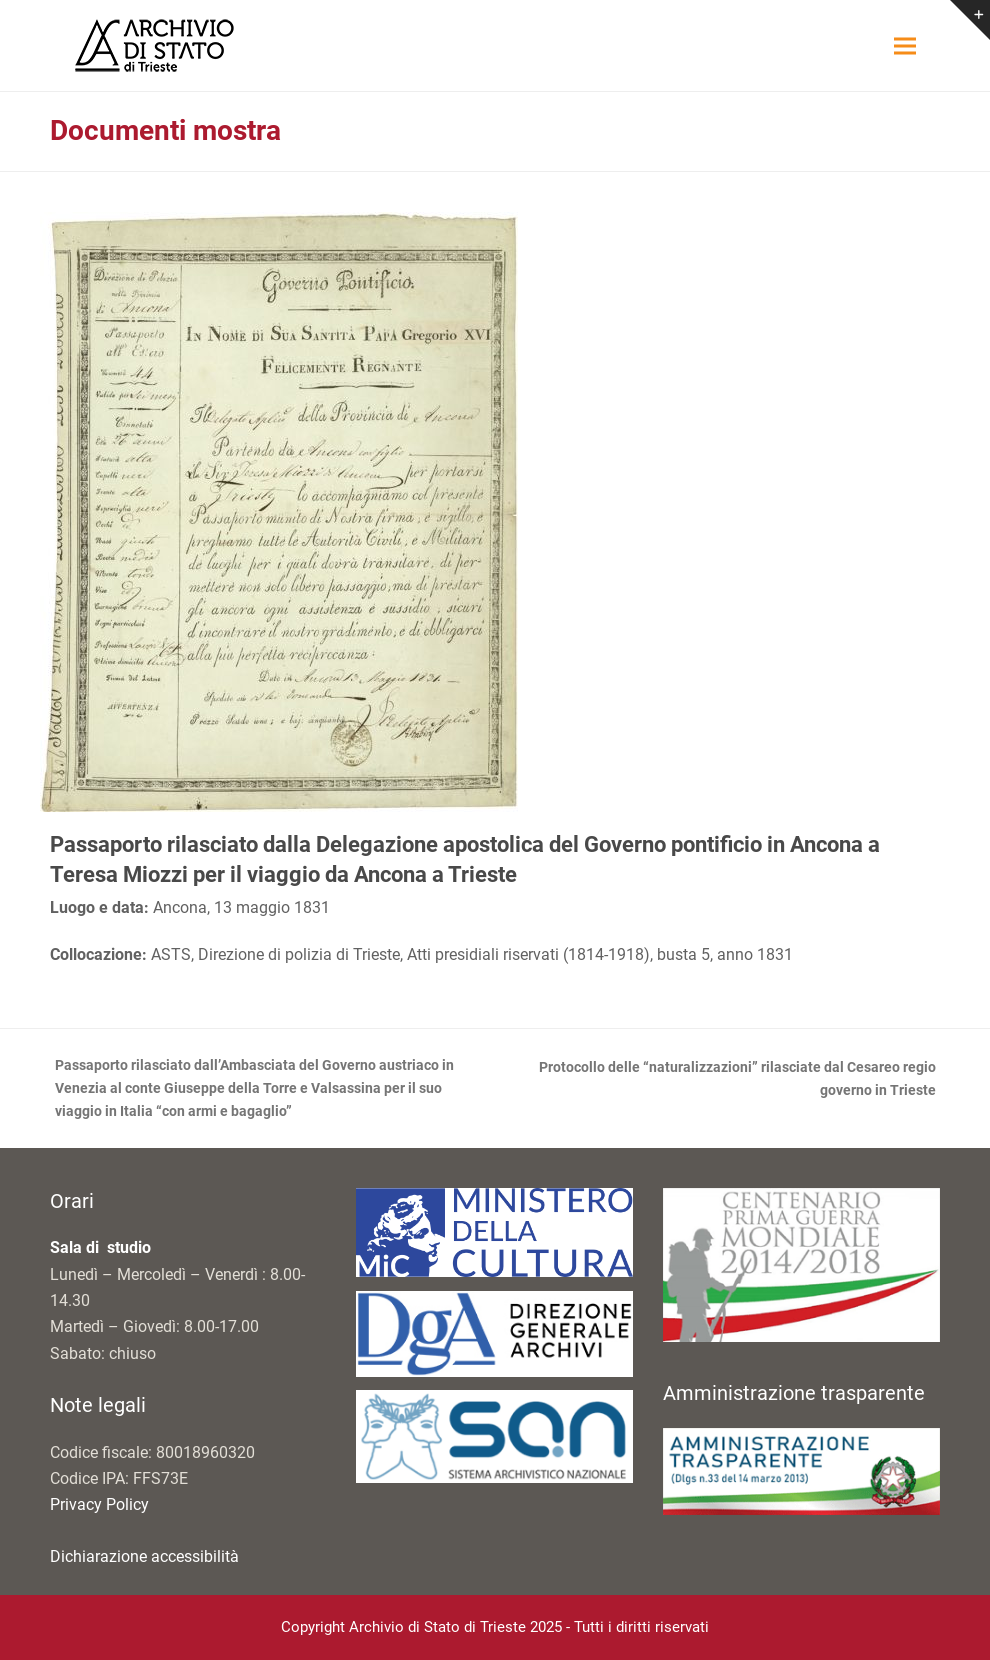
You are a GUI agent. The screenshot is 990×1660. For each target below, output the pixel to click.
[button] (905, 45)
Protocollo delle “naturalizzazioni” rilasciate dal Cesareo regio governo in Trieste (727, 1080)
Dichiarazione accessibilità (144, 1556)
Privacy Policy (99, 1504)
